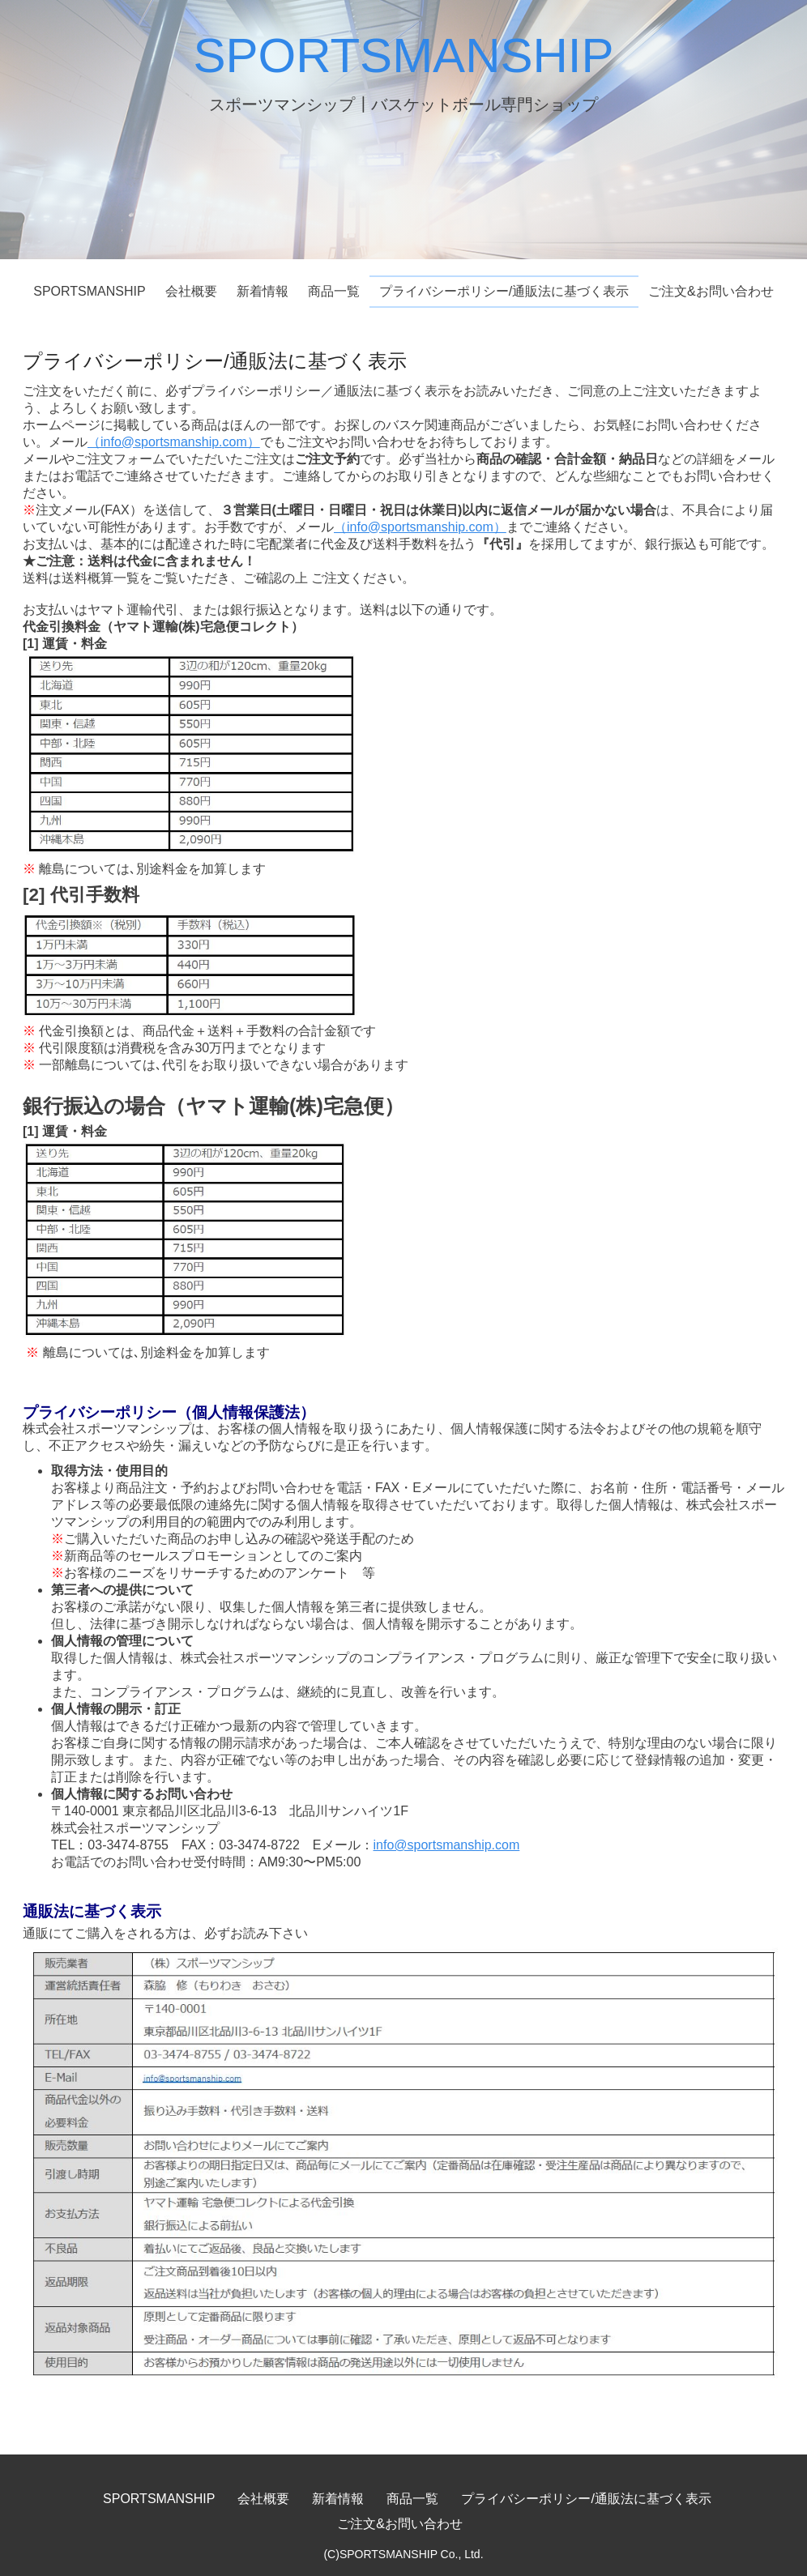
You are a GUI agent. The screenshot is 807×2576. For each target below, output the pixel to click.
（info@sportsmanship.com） (174, 442)
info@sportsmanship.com (447, 1845)
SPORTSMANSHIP (404, 55)
